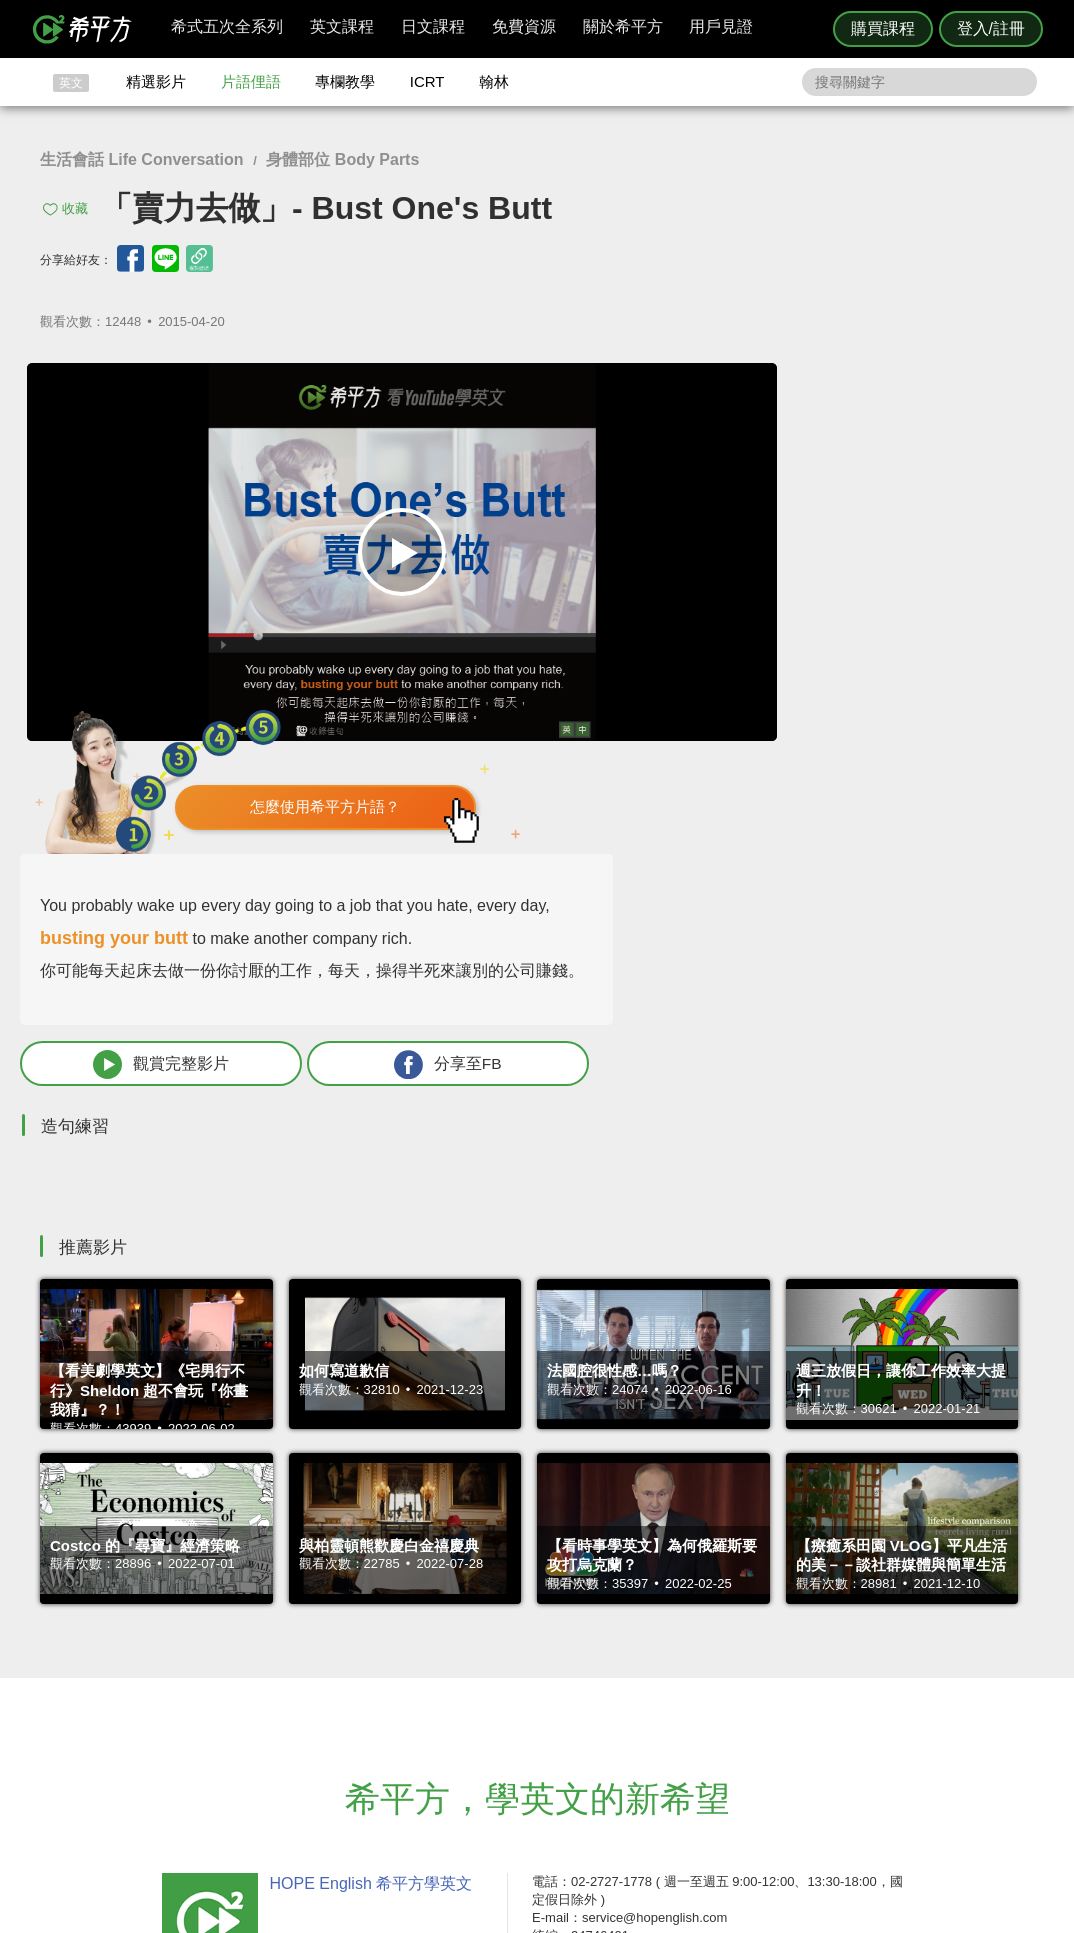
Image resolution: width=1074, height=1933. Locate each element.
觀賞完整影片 (749, 731)
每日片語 (561, 1708)
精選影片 (156, 81)
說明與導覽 (758, 1689)
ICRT (427, 81)
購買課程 (883, 28)
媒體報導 (657, 1726)
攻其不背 (561, 1671)
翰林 (494, 81)
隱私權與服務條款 (778, 1671)
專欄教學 (345, 81)
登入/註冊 (991, 28)
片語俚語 (251, 81)
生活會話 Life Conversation (142, 159)
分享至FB (922, 731)
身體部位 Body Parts (342, 159)
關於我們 (657, 1708)
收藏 (75, 208)
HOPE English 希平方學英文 (367, 1551)
